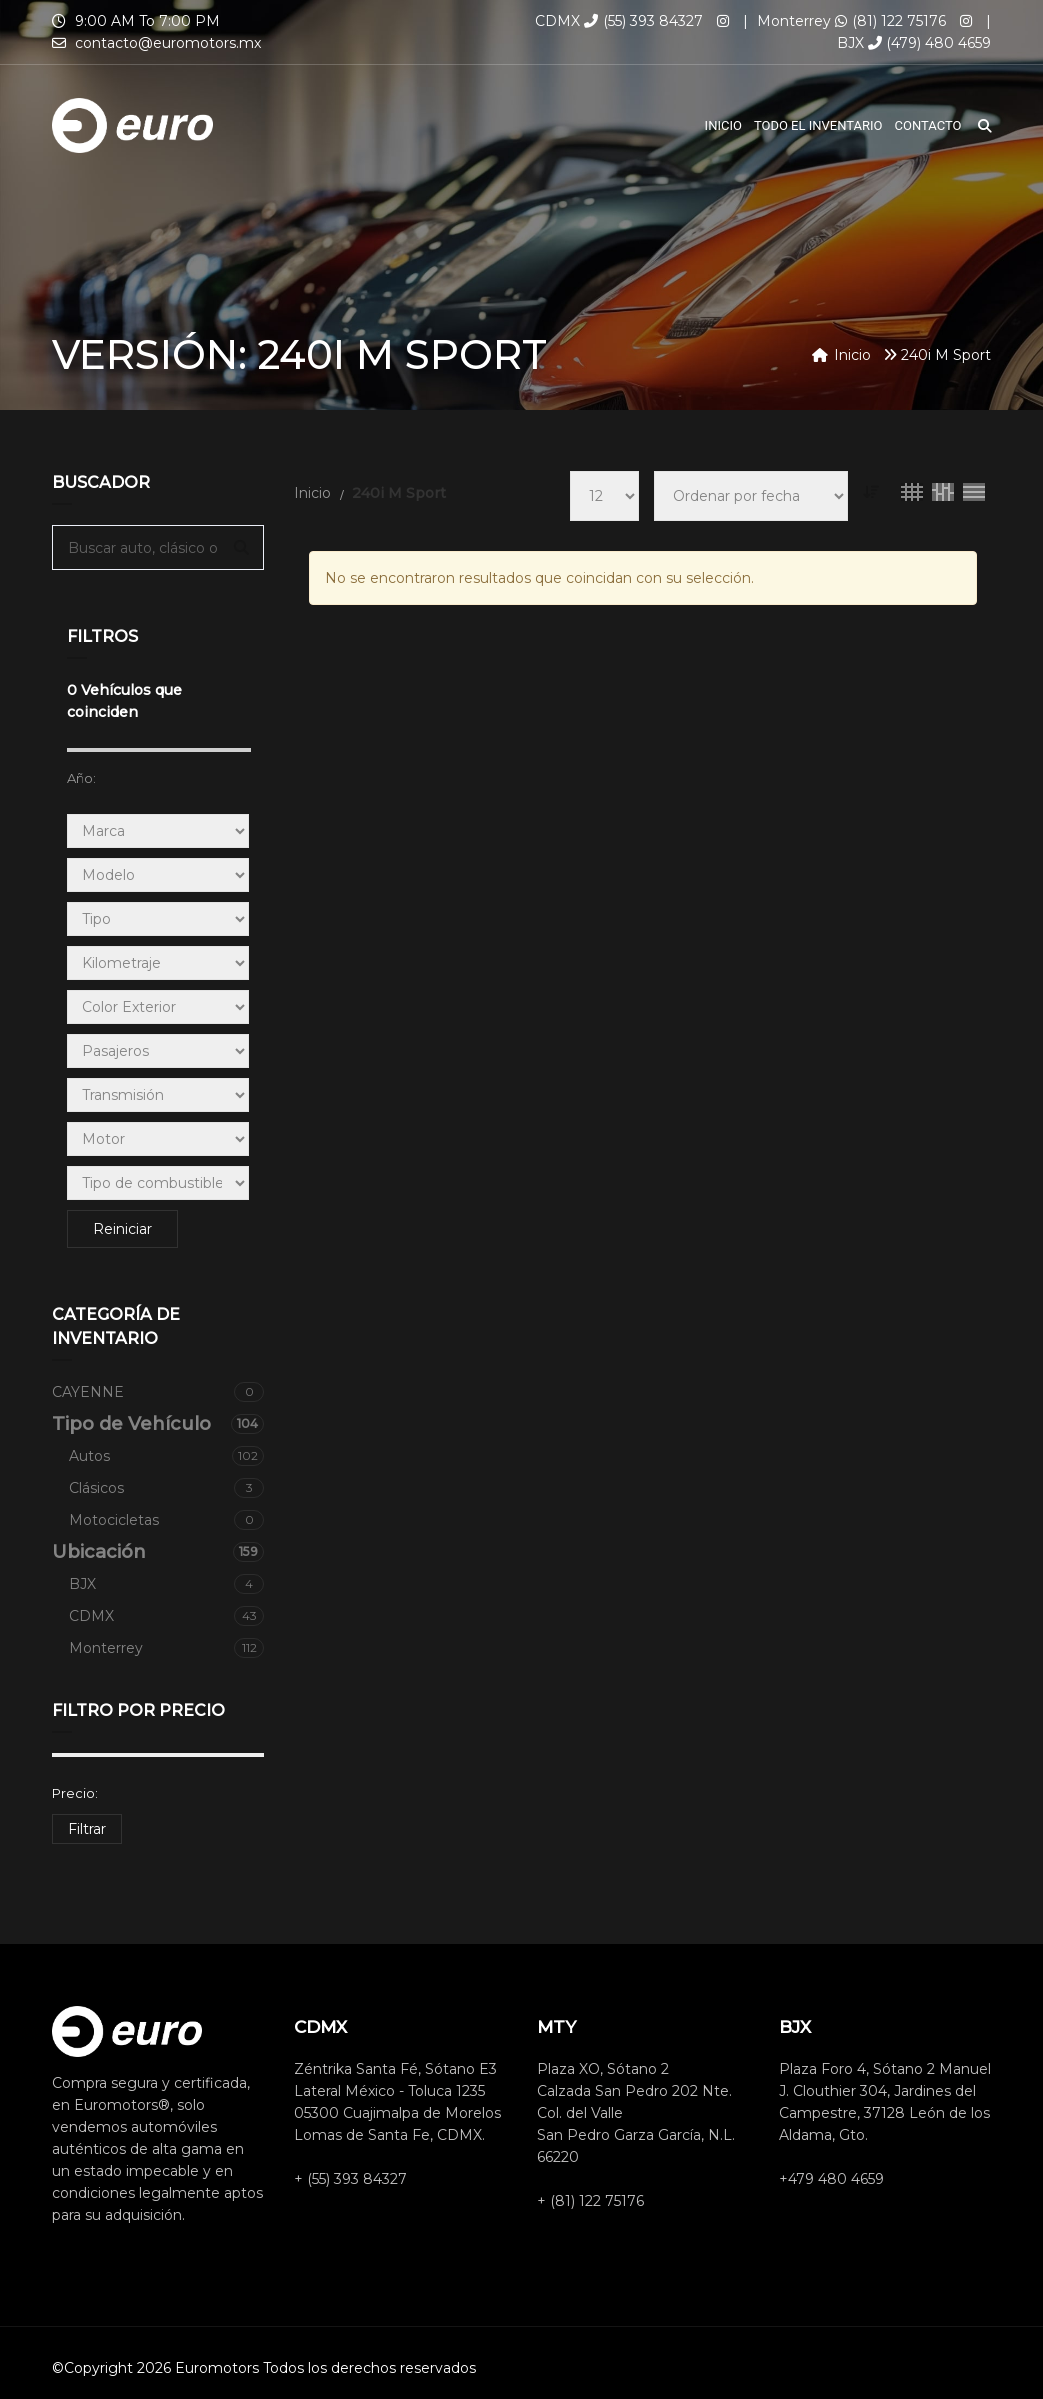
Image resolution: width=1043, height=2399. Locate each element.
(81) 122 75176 (890, 21)
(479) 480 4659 (929, 43)
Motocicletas (167, 1520)
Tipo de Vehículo (158, 1424)
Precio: (75, 1793)
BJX (167, 1584)
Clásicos (167, 1488)
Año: (81, 778)
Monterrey (167, 1648)
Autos (167, 1456)
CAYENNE (158, 1392)
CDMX (167, 1616)
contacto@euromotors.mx (168, 43)
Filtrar (87, 1829)
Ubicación (158, 1552)
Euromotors (217, 2368)
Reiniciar (122, 1229)
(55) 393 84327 (643, 21)
